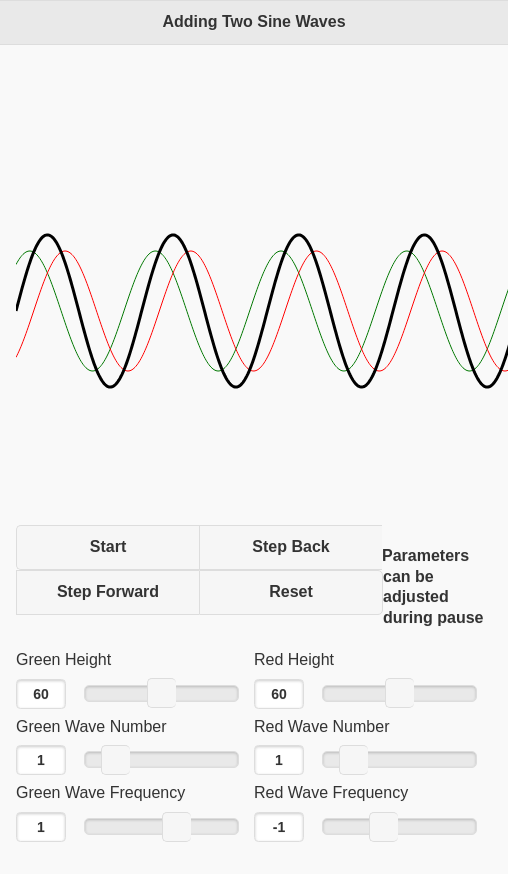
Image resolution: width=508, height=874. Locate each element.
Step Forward (108, 591)
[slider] (161, 693)
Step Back (290, 546)
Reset (291, 591)
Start (108, 546)
